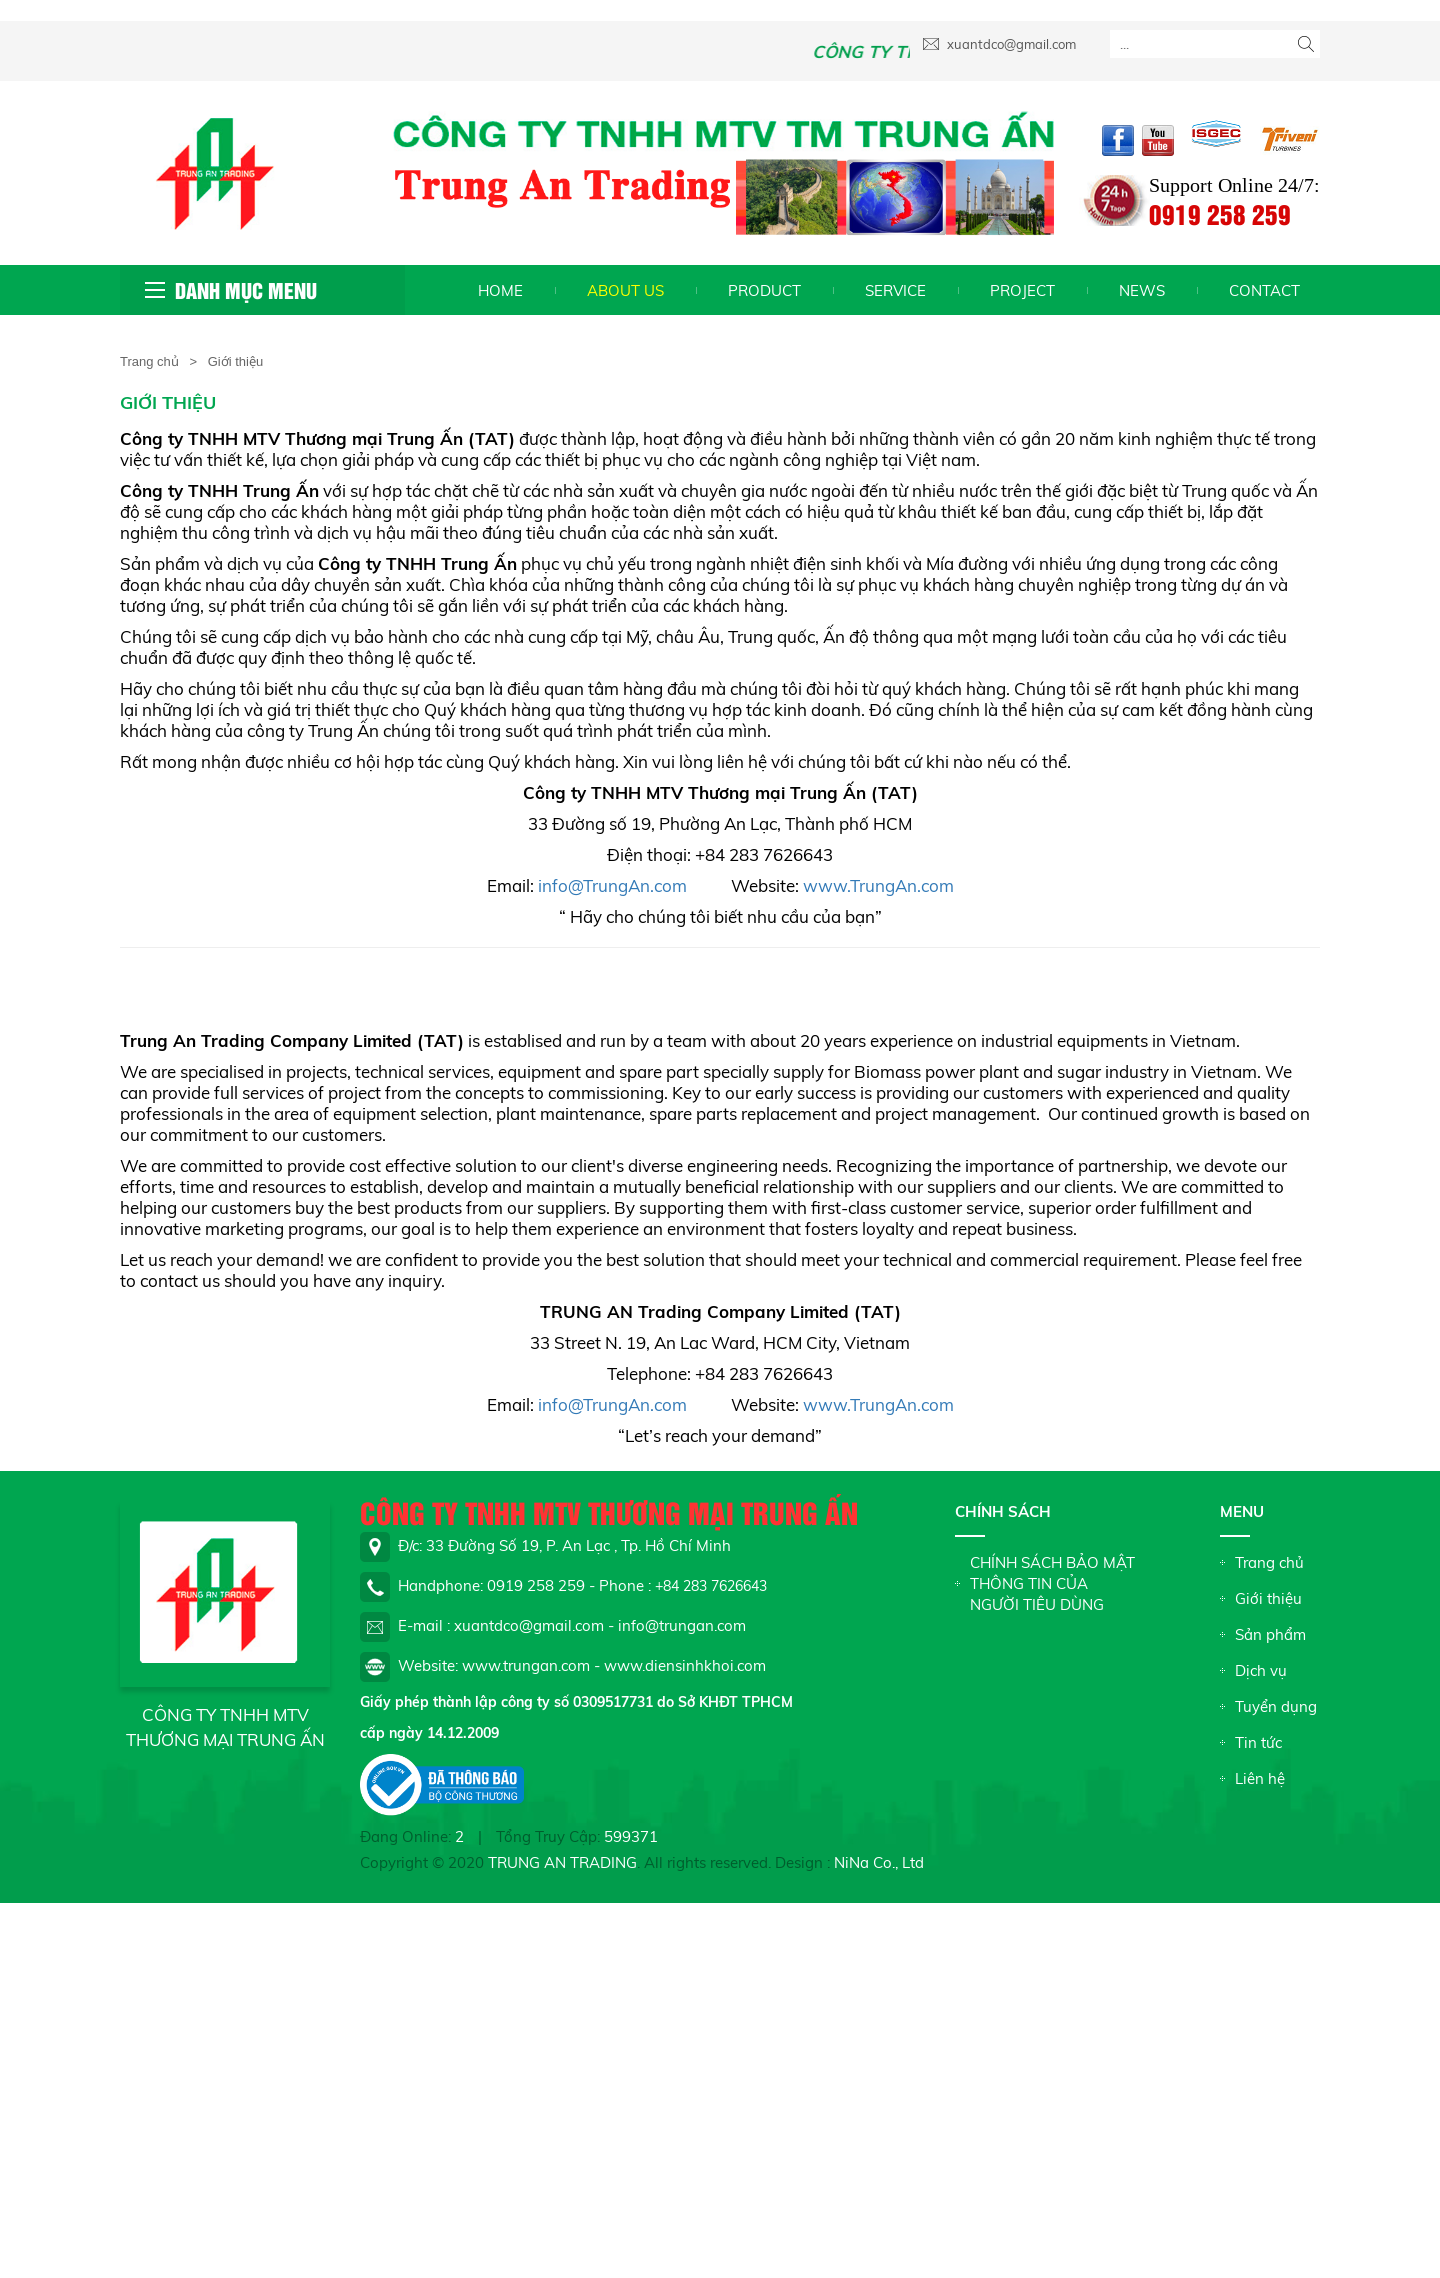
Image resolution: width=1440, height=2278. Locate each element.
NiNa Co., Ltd (879, 1862)
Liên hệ (1260, 1778)
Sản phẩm (1270, 1634)
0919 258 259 (1220, 213)
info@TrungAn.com (612, 885)
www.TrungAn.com (878, 885)
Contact (1264, 290)
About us (625, 290)
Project (1022, 290)
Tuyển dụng (1276, 1706)
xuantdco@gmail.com (999, 44)
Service (895, 290)
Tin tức (1258, 1742)
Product (764, 290)
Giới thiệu (1268, 1598)
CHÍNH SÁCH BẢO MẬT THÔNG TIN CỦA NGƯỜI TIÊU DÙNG (1052, 1583)
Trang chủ (149, 361)
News (1142, 290)
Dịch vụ (1261, 1670)
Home (500, 290)
